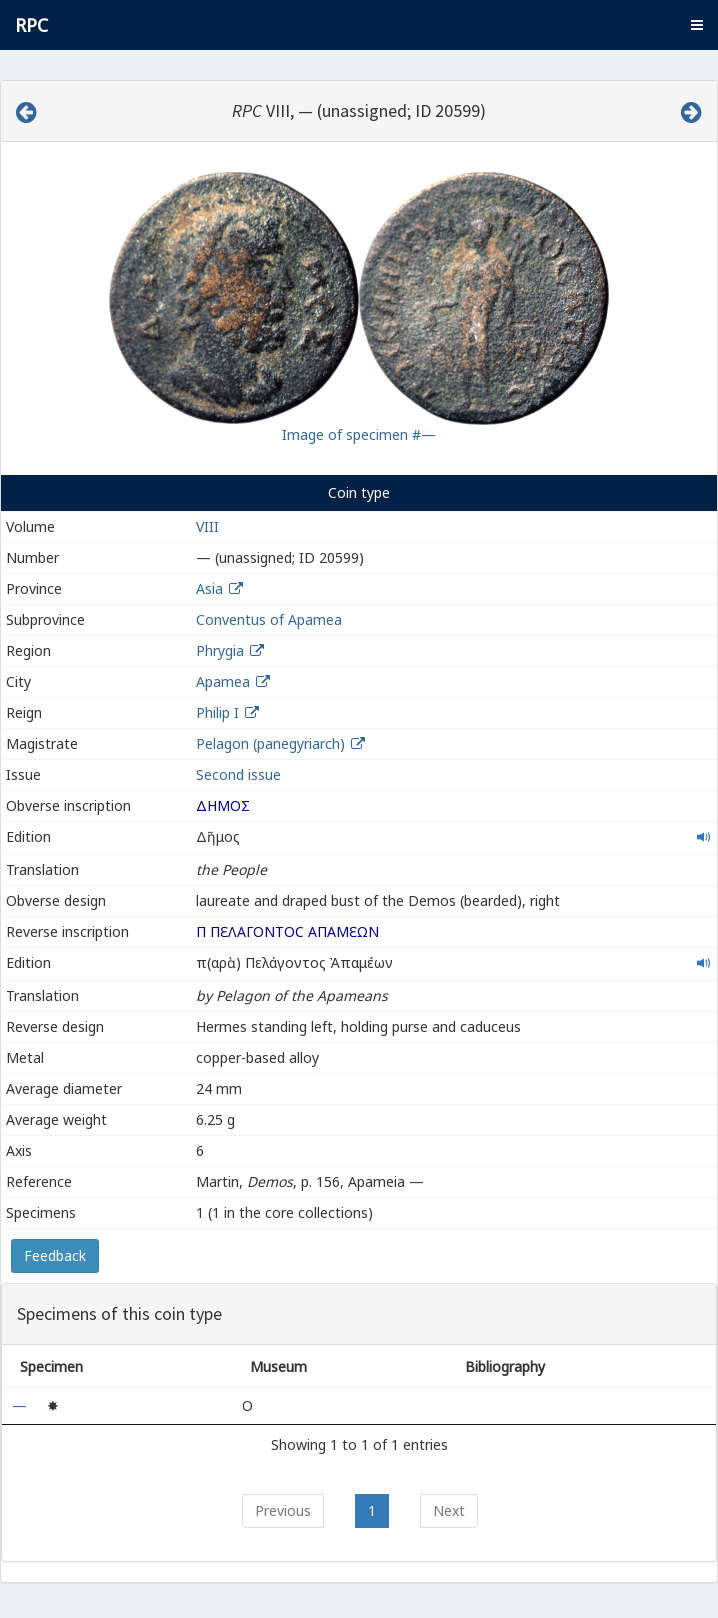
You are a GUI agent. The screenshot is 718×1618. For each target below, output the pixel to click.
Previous (283, 1510)
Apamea (223, 681)
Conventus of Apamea (269, 619)
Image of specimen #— (359, 434)
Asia (209, 588)
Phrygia (220, 650)
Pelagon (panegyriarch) (272, 743)
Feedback (55, 1255)
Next (449, 1510)
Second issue (238, 774)
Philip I (217, 712)
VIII (207, 526)
